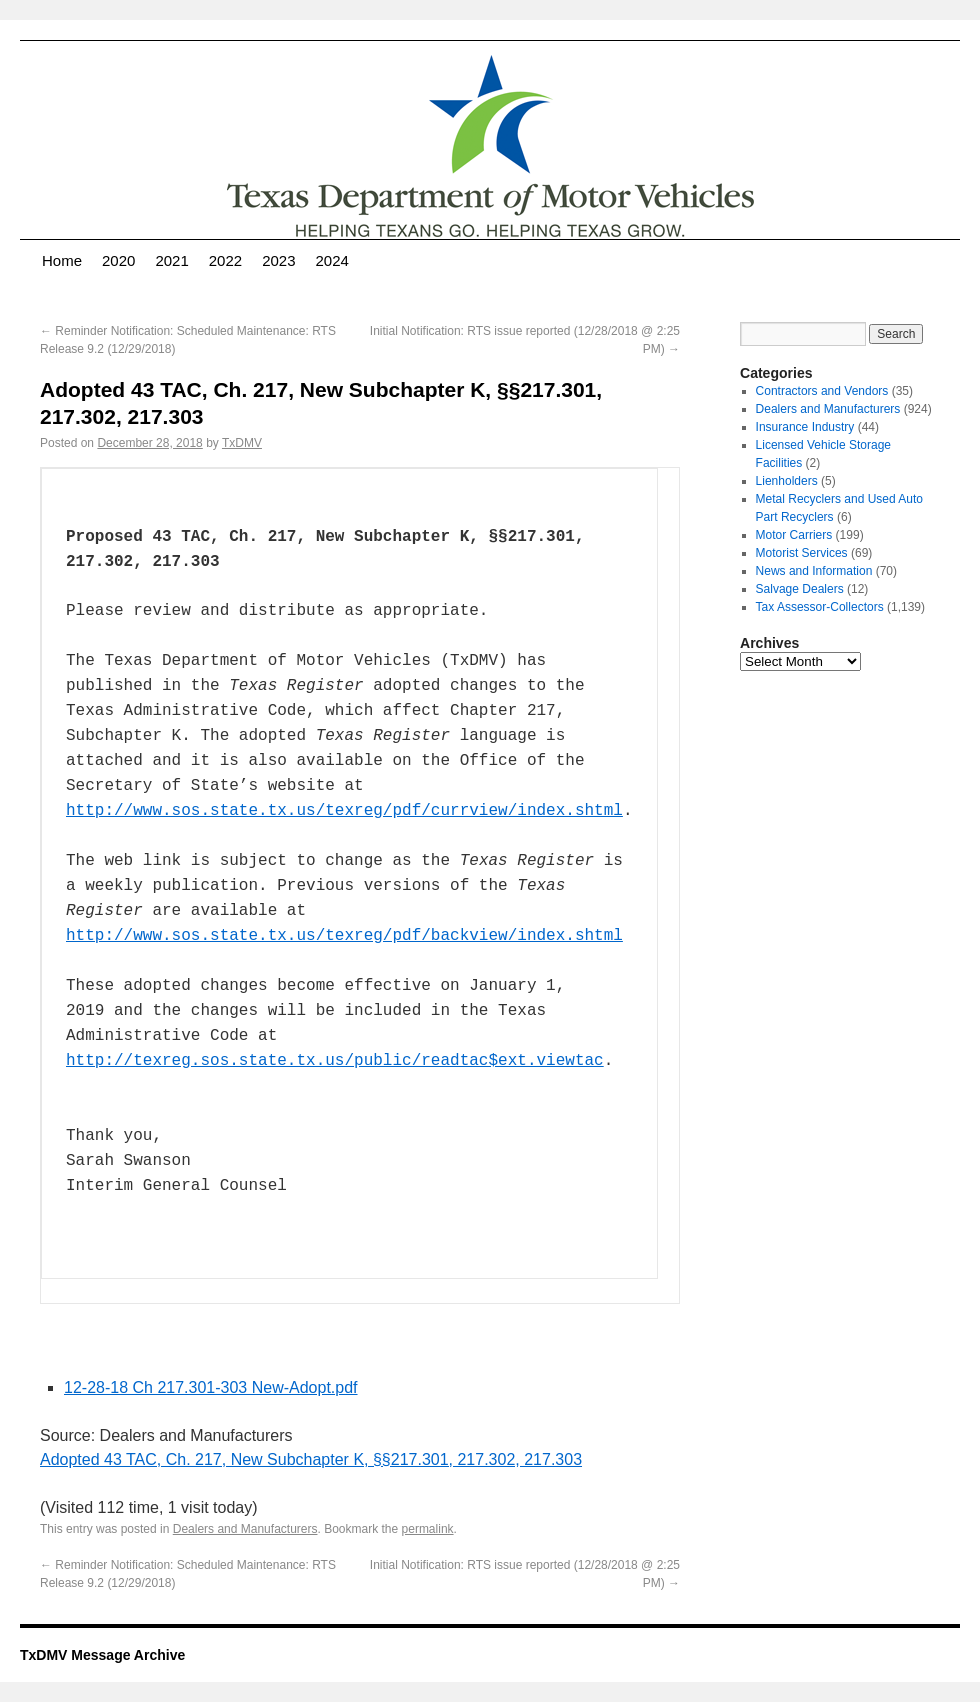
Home (62, 260)
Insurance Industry (805, 427)
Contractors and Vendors (822, 391)
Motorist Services (802, 553)
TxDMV (242, 443)
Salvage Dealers (800, 589)
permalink (428, 1529)
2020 (118, 260)
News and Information (814, 571)
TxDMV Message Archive (102, 1655)
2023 (278, 260)
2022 (225, 260)
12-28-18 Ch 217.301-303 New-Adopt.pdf (211, 1387)
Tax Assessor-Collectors (820, 607)
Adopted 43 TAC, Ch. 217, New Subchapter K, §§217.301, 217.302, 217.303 (311, 1459)
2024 (332, 260)
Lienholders (787, 481)
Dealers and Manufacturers (245, 1529)
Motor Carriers (794, 535)
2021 (171, 260)
